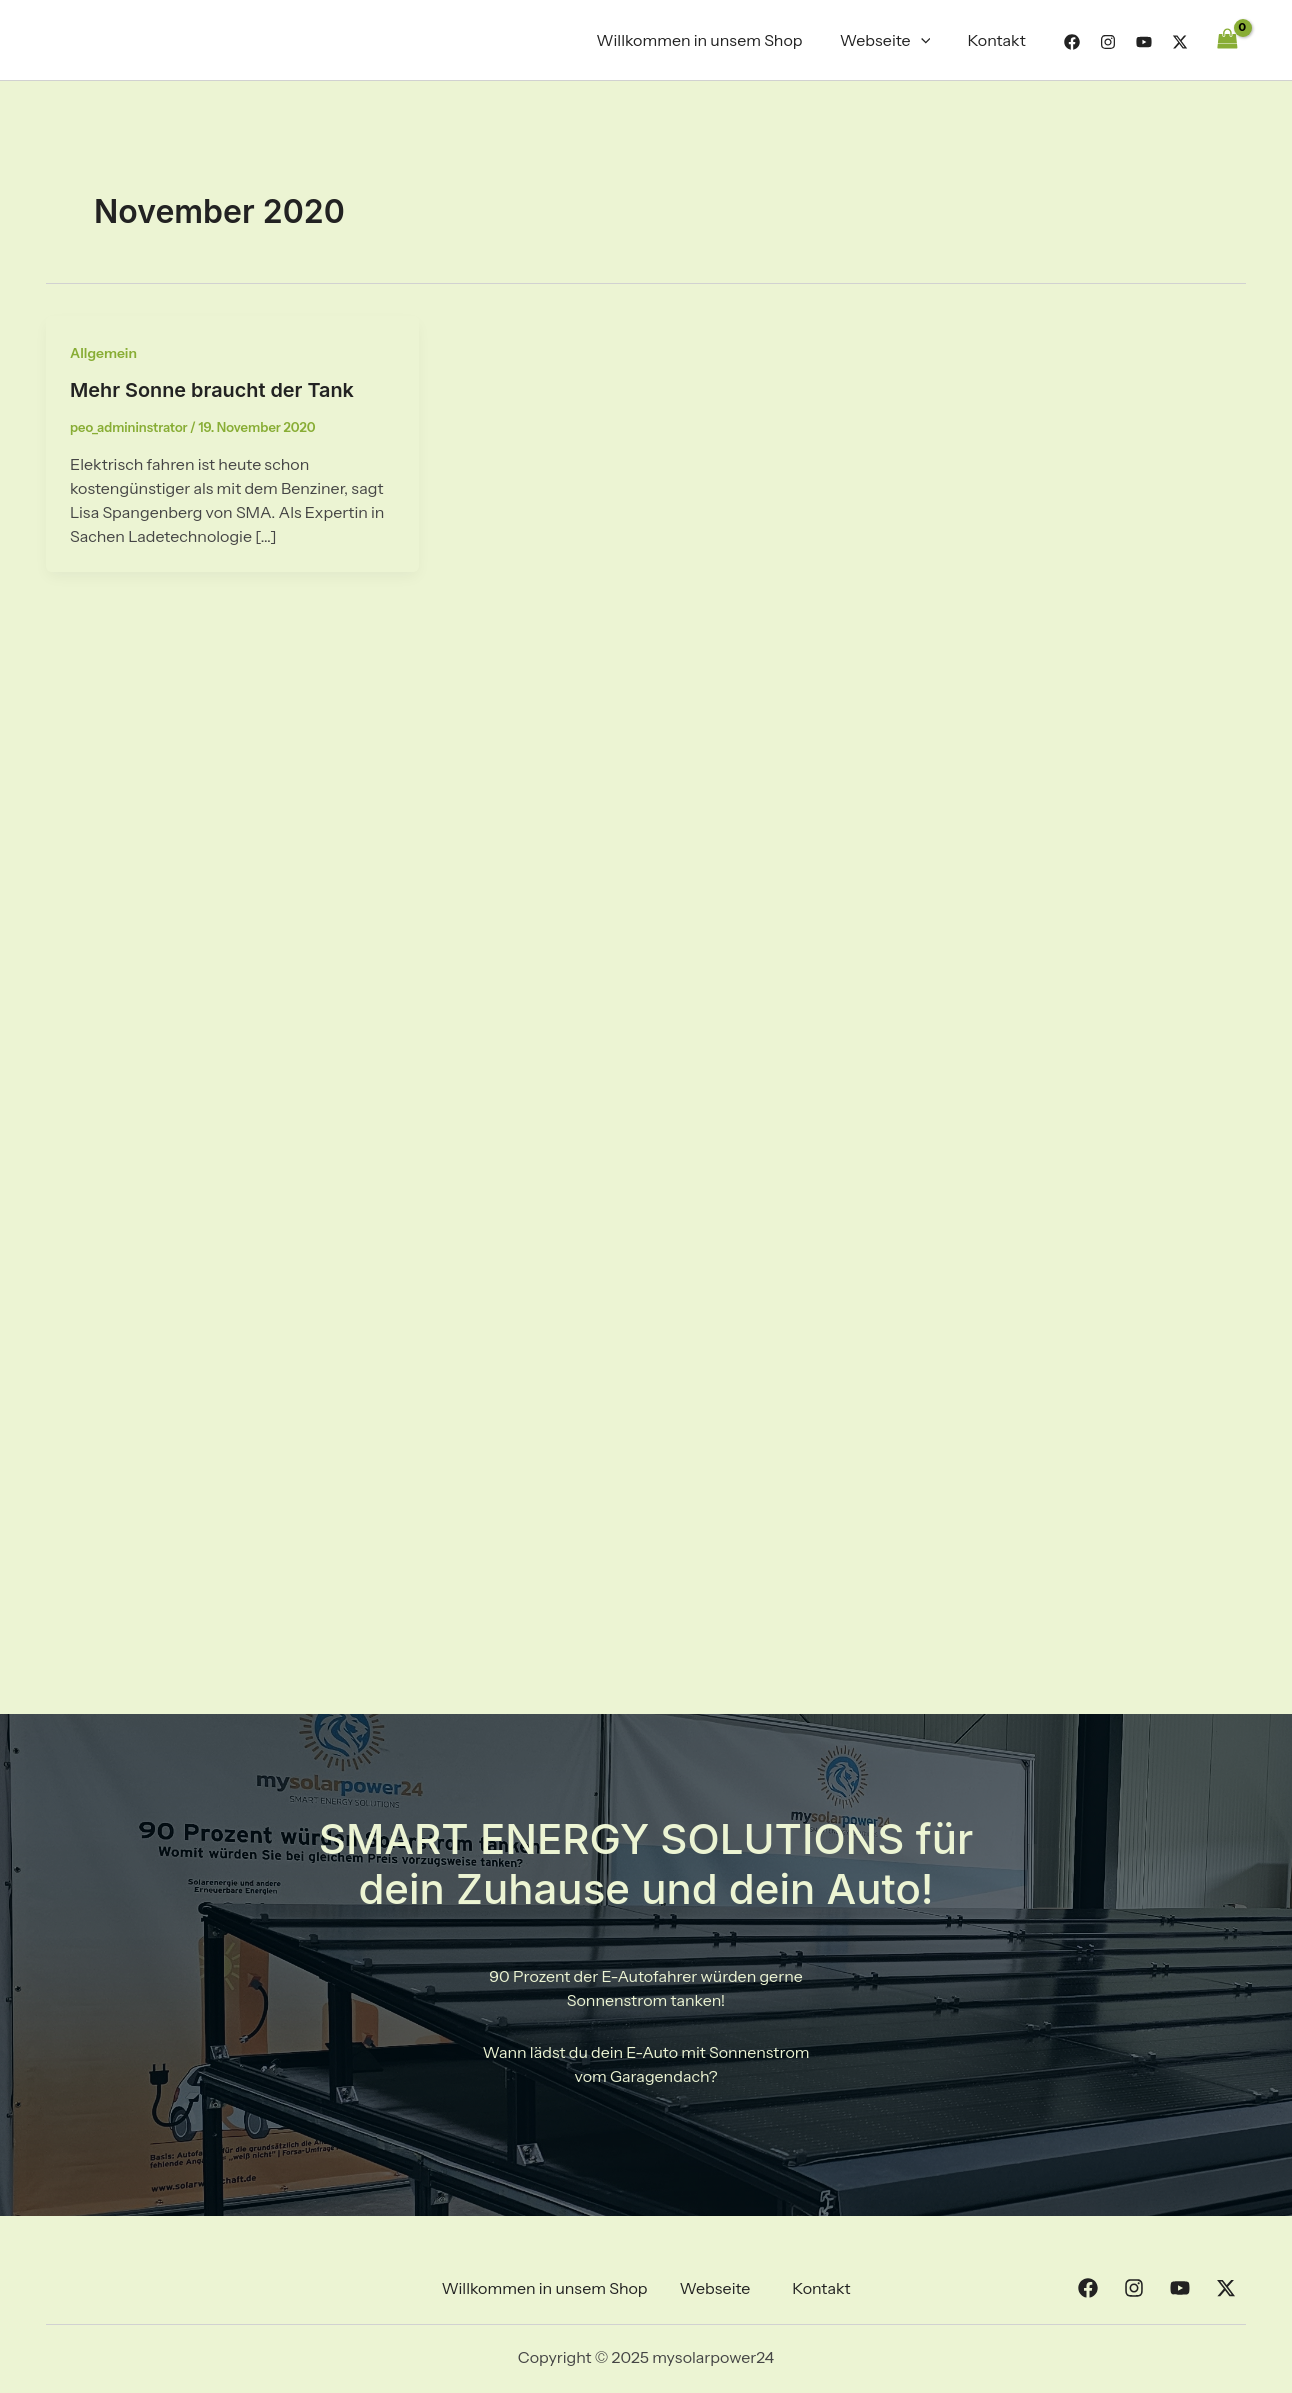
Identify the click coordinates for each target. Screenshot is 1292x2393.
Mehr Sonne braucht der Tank (213, 390)
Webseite (893, 40)
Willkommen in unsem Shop (713, 40)
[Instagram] (1108, 42)
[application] (929, 40)
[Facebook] (1072, 42)
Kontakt (999, 40)
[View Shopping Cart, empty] (1227, 39)
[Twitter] (1180, 42)
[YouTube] (1144, 42)
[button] (720, 2288)
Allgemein (104, 353)
